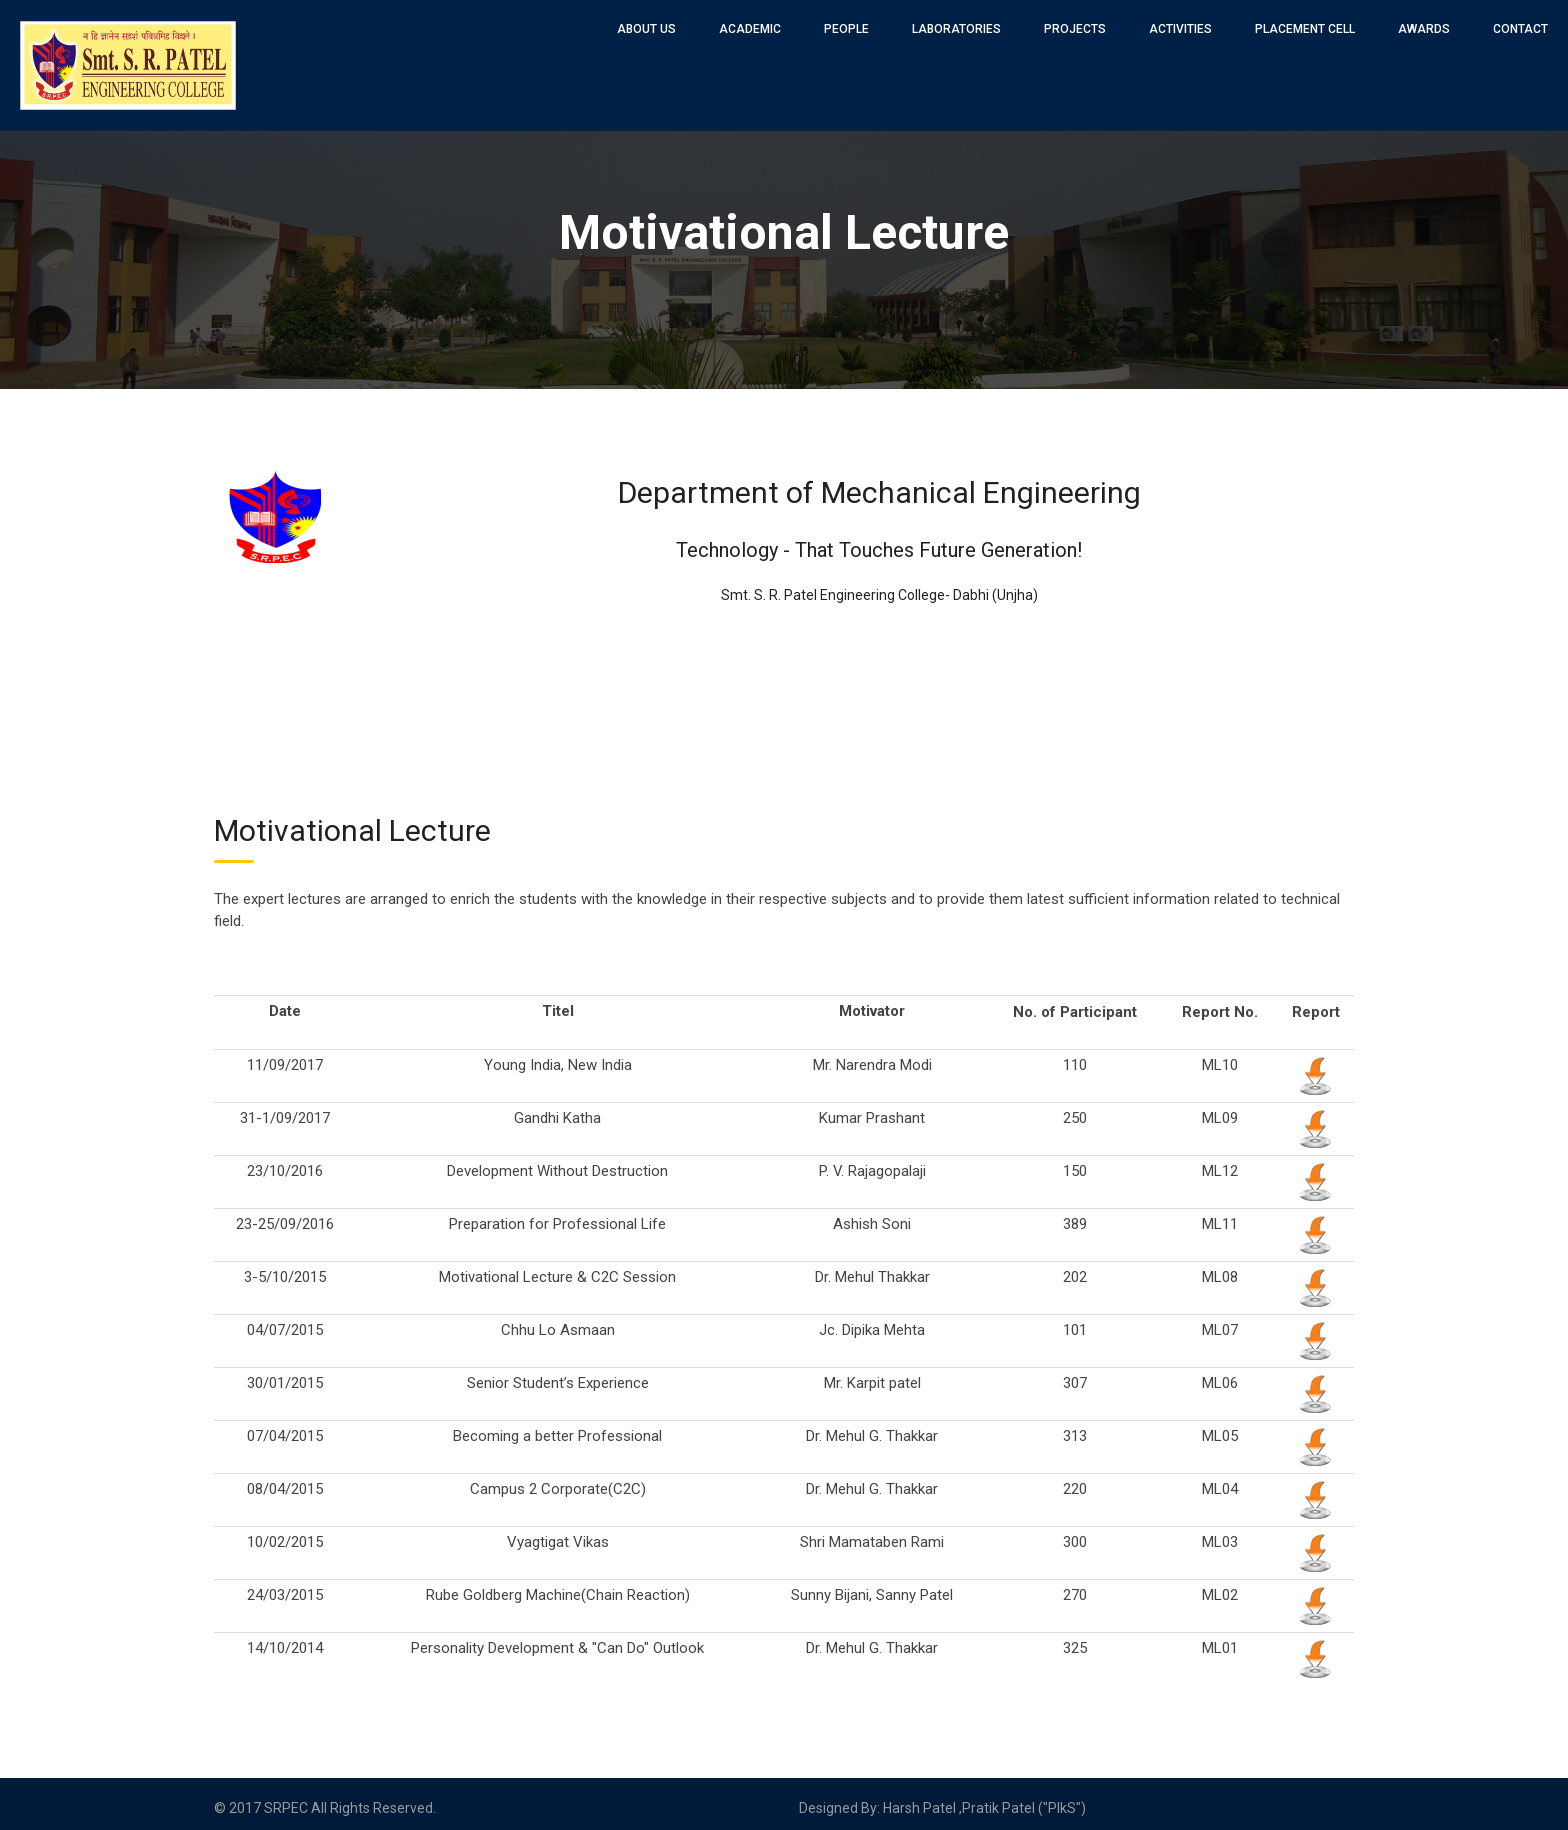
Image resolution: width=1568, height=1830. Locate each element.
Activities (1180, 29)
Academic (750, 29)
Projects (1075, 29)
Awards (1424, 29)
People (846, 29)
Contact (1520, 29)
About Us (646, 29)
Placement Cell (1305, 29)
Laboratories (956, 29)
